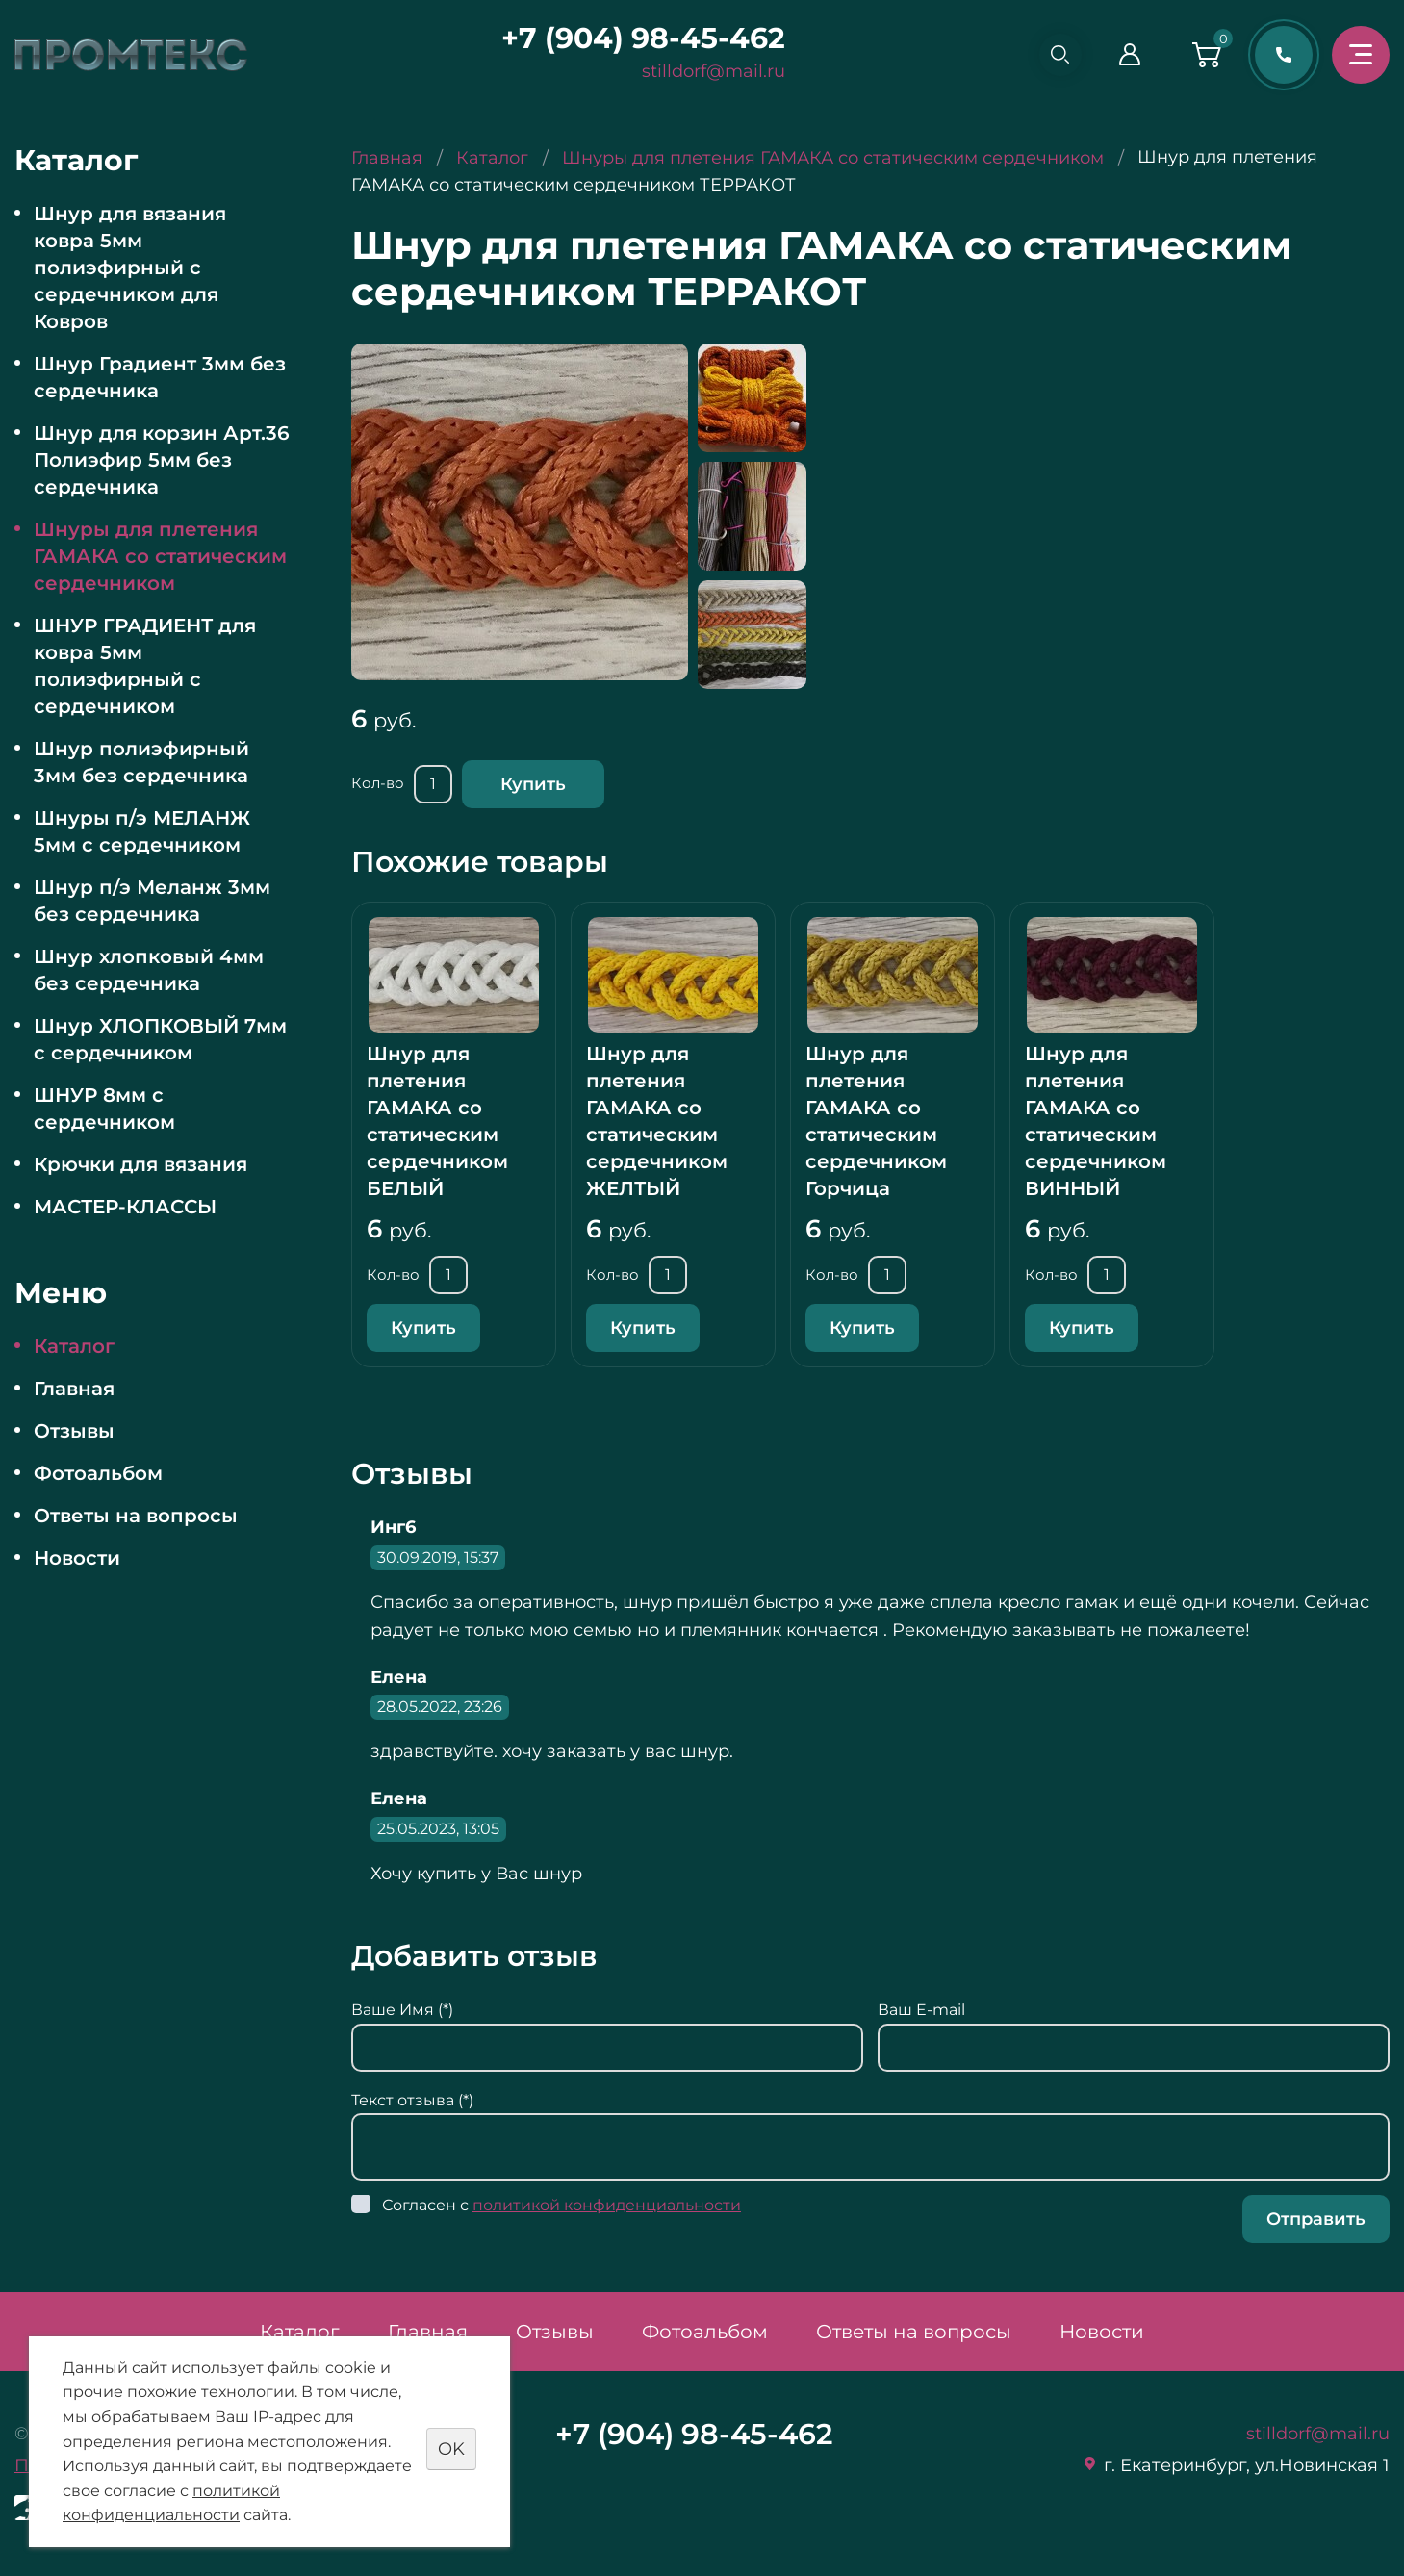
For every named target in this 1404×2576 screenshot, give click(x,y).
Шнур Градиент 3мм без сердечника (160, 377)
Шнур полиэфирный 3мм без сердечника (141, 762)
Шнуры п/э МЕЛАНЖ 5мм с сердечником (142, 831)
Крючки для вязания (140, 1164)
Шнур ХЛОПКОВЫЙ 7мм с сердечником (160, 1039)
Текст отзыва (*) (412, 2100)
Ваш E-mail (921, 2010)
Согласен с (561, 2205)
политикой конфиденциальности (606, 2205)
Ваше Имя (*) (402, 2010)
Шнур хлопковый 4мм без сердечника (149, 970)
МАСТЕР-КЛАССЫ (125, 1206)
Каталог (74, 1346)
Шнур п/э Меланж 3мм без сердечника (152, 901)
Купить (533, 784)
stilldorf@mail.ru (706, 71)
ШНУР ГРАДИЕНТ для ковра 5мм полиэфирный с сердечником (145, 666)
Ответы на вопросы (136, 1515)
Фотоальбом (98, 1473)
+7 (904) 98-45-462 (636, 38)
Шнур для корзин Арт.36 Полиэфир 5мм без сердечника (162, 459)
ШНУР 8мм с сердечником (104, 1109)
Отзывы (74, 1430)
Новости (77, 1557)
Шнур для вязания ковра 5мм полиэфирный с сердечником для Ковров (130, 267)
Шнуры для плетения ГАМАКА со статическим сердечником (160, 556)
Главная (74, 1388)
